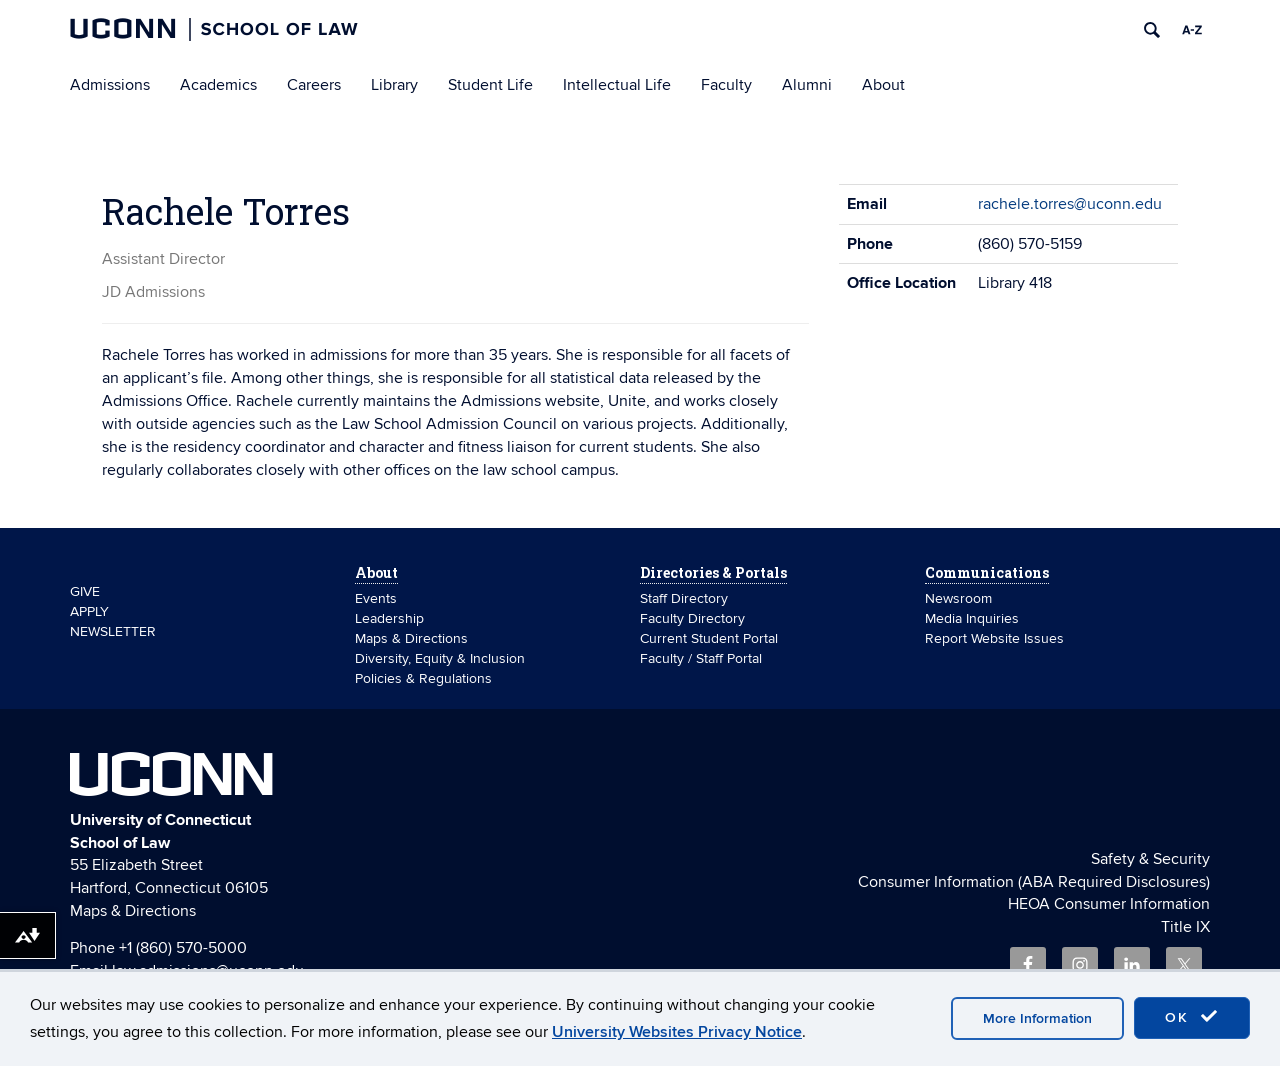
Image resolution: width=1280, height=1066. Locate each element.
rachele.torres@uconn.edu (1070, 204)
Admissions (110, 85)
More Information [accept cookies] (1037, 1018)
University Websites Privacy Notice (677, 1032)
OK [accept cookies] (1192, 1017)
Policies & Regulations (423, 678)
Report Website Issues (994, 638)
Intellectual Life (617, 85)
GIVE (85, 591)
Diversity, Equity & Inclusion (440, 658)
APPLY (89, 611)
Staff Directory (684, 598)
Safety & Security (1150, 859)
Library (394, 85)
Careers (314, 85)
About (883, 85)
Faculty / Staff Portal (701, 658)
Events (376, 598)
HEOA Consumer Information (1109, 904)
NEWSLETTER (113, 631)
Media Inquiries (972, 618)
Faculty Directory (692, 618)
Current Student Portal (709, 638)
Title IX (1185, 927)
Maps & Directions (411, 638)
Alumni (807, 85)
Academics (218, 85)
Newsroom (960, 598)
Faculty (726, 85)
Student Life (490, 85)
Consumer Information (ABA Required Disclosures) (1034, 882)
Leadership (389, 618)
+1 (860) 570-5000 (183, 948)
